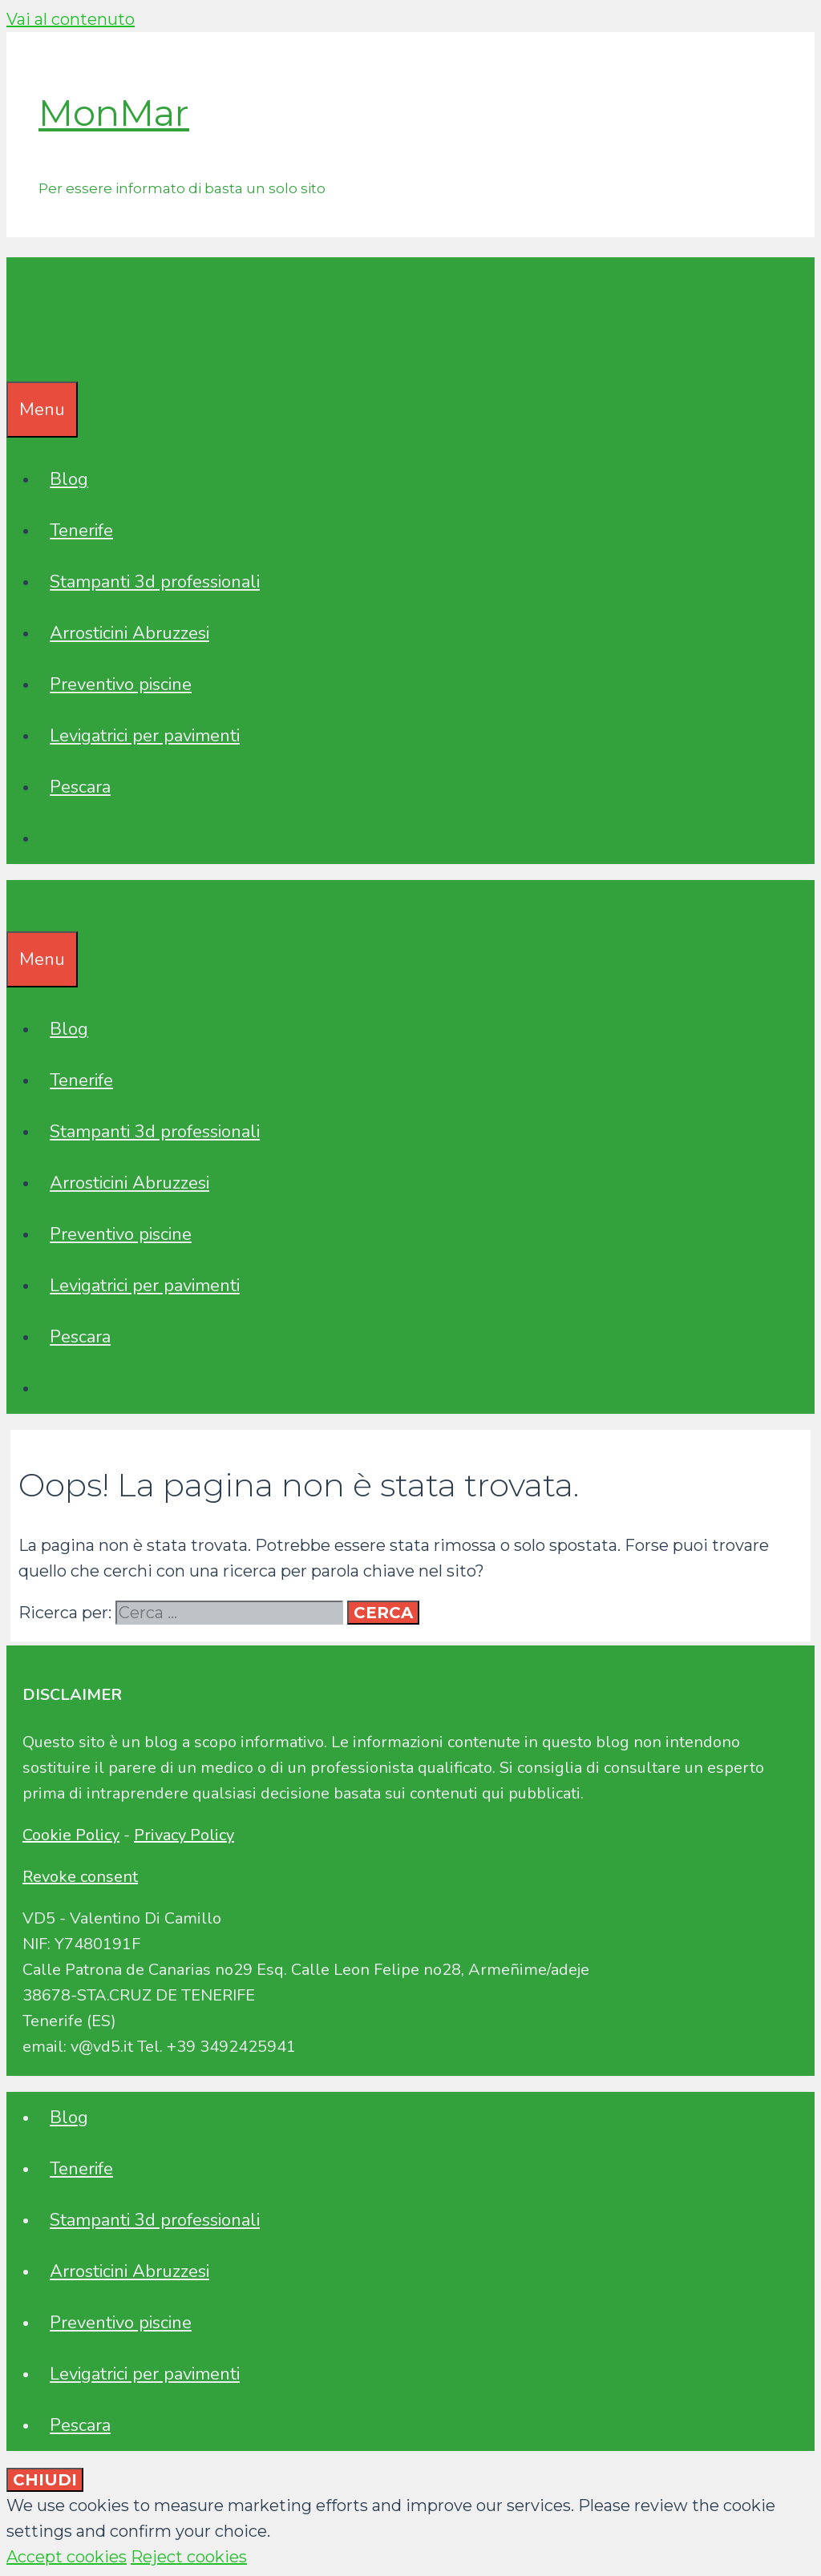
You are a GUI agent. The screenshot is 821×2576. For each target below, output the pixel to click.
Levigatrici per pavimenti (145, 736)
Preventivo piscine (121, 684)
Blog (69, 479)
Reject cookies (189, 2556)
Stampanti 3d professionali (155, 582)
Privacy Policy (184, 1835)
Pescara (80, 787)
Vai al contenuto (70, 19)
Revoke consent (80, 1877)
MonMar (113, 113)
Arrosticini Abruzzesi (129, 633)
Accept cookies (66, 2556)
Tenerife (81, 531)
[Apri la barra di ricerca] (17, 356)
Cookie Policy (70, 1835)
